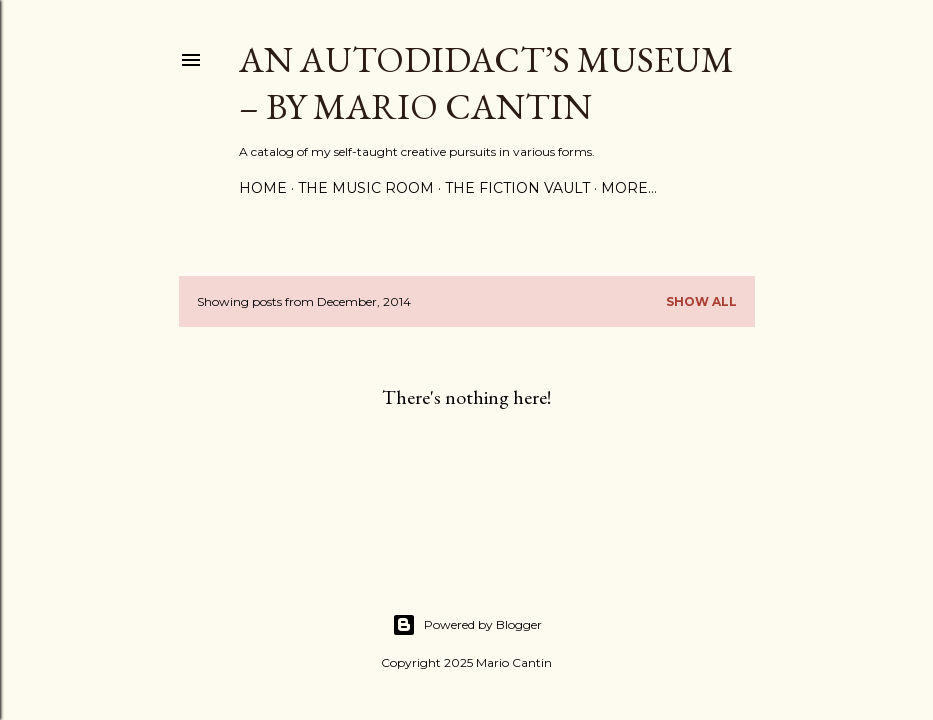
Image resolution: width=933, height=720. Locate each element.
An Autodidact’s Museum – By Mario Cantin (486, 83)
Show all (701, 301)
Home (263, 188)
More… (629, 188)
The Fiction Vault (517, 188)
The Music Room (366, 188)
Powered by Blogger (467, 625)
